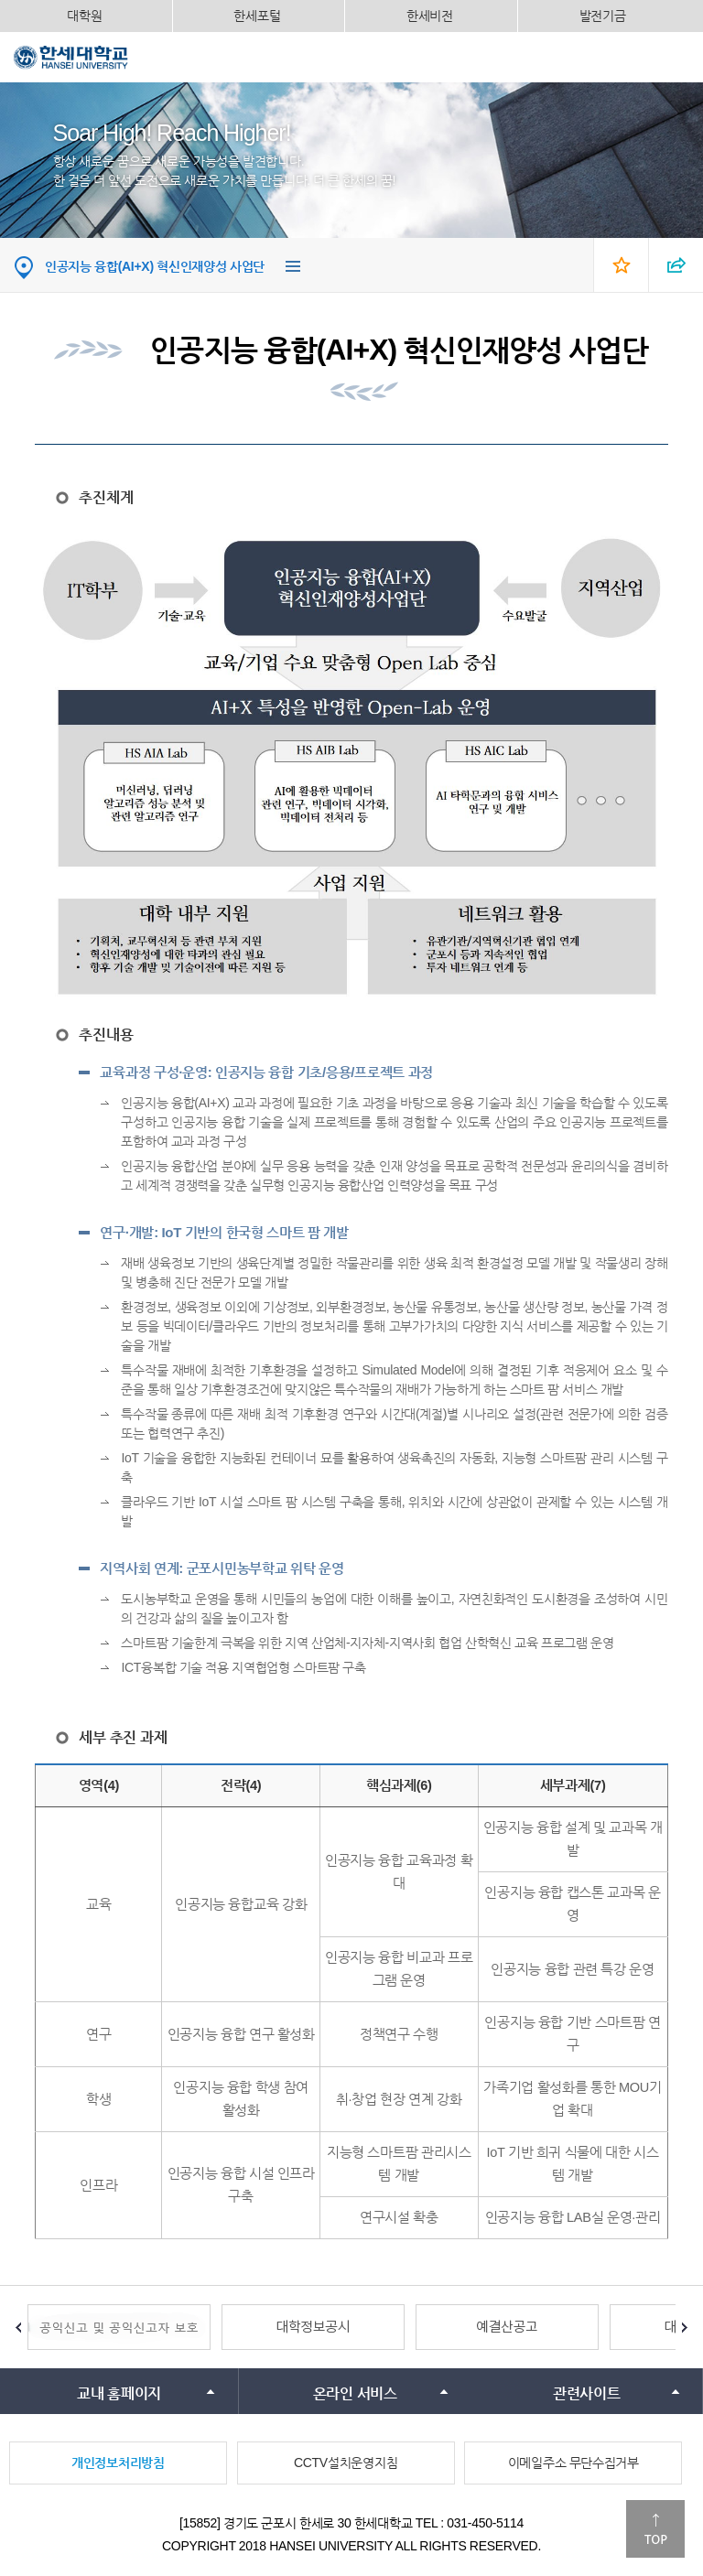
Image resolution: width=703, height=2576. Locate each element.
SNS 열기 (675, 265)
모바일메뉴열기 (675, 56)
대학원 (84, 15)
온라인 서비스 (355, 2393)
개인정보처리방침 (118, 2462)
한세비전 (429, 15)
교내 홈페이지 (119, 2393)
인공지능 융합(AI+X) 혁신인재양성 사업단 (155, 266)
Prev (18, 2327)
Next (684, 2327)
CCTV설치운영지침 (345, 2462)
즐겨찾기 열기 (620, 265)
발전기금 (602, 15)
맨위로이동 (655, 2529)
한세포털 (256, 15)
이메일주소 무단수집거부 (573, 2462)
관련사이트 (587, 2393)
